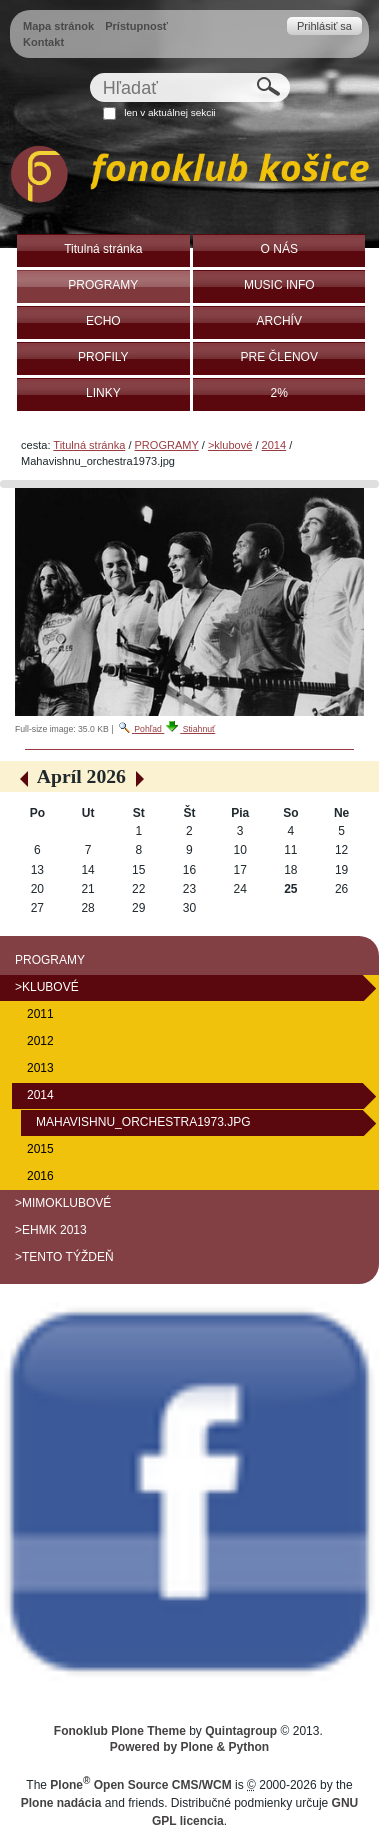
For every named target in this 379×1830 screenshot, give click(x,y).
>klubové (230, 445)
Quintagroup (241, 1731)
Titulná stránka (89, 445)
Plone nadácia (61, 1803)
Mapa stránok (58, 26)
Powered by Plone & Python (189, 1747)
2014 (274, 445)
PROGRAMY (167, 445)
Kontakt (43, 42)
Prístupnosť (136, 26)
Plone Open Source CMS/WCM (140, 1785)
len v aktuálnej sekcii (169, 112)
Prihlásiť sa (324, 26)
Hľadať (88, 72)
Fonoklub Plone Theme (120, 1731)
